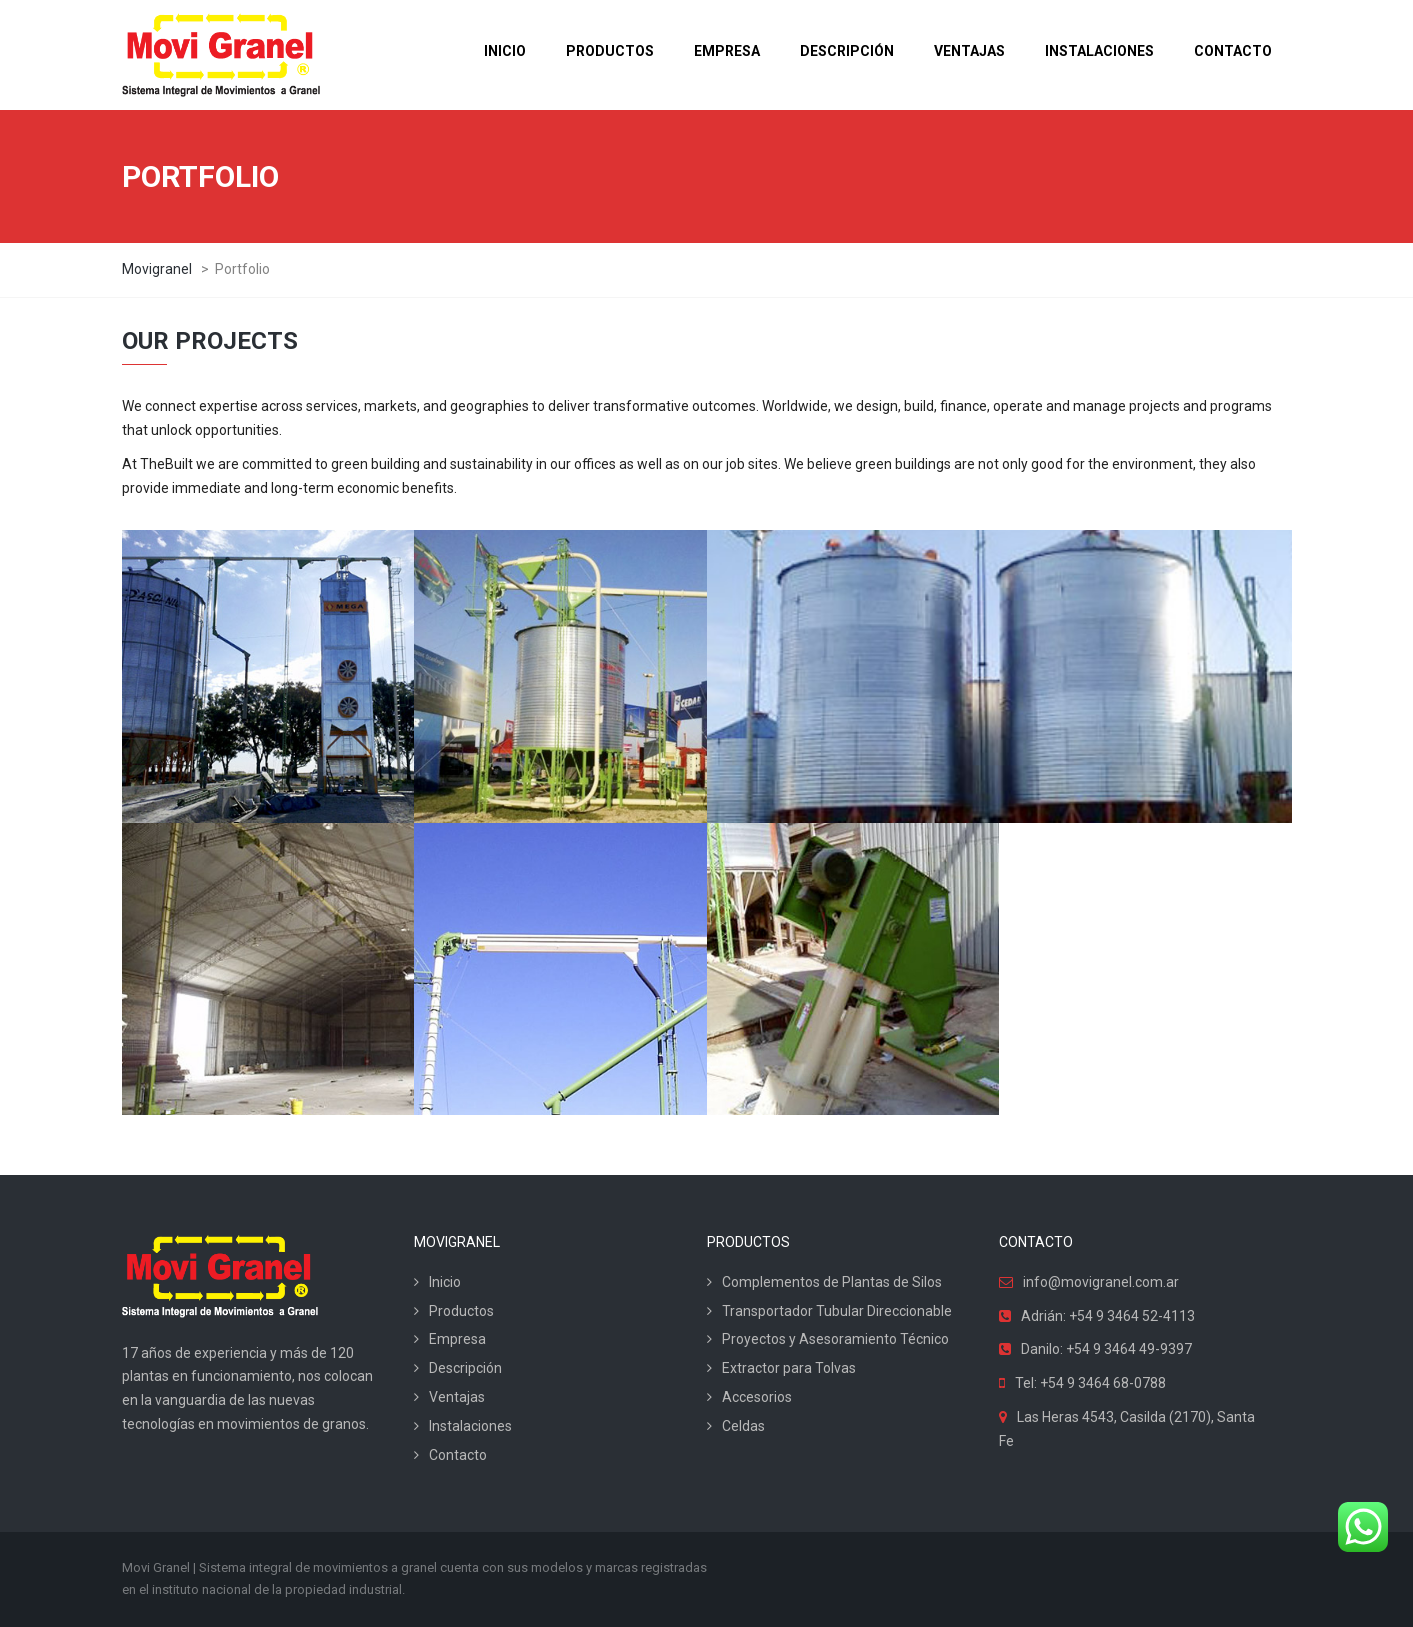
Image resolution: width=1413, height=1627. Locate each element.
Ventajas (457, 1397)
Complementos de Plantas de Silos (832, 1282)
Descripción (465, 1368)
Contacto (458, 1455)
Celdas (743, 1426)
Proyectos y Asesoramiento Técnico (835, 1339)
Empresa (457, 1339)
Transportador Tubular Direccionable (837, 1311)
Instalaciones (470, 1426)
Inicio (445, 1282)
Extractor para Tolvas (789, 1368)
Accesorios (757, 1397)
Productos (461, 1311)
